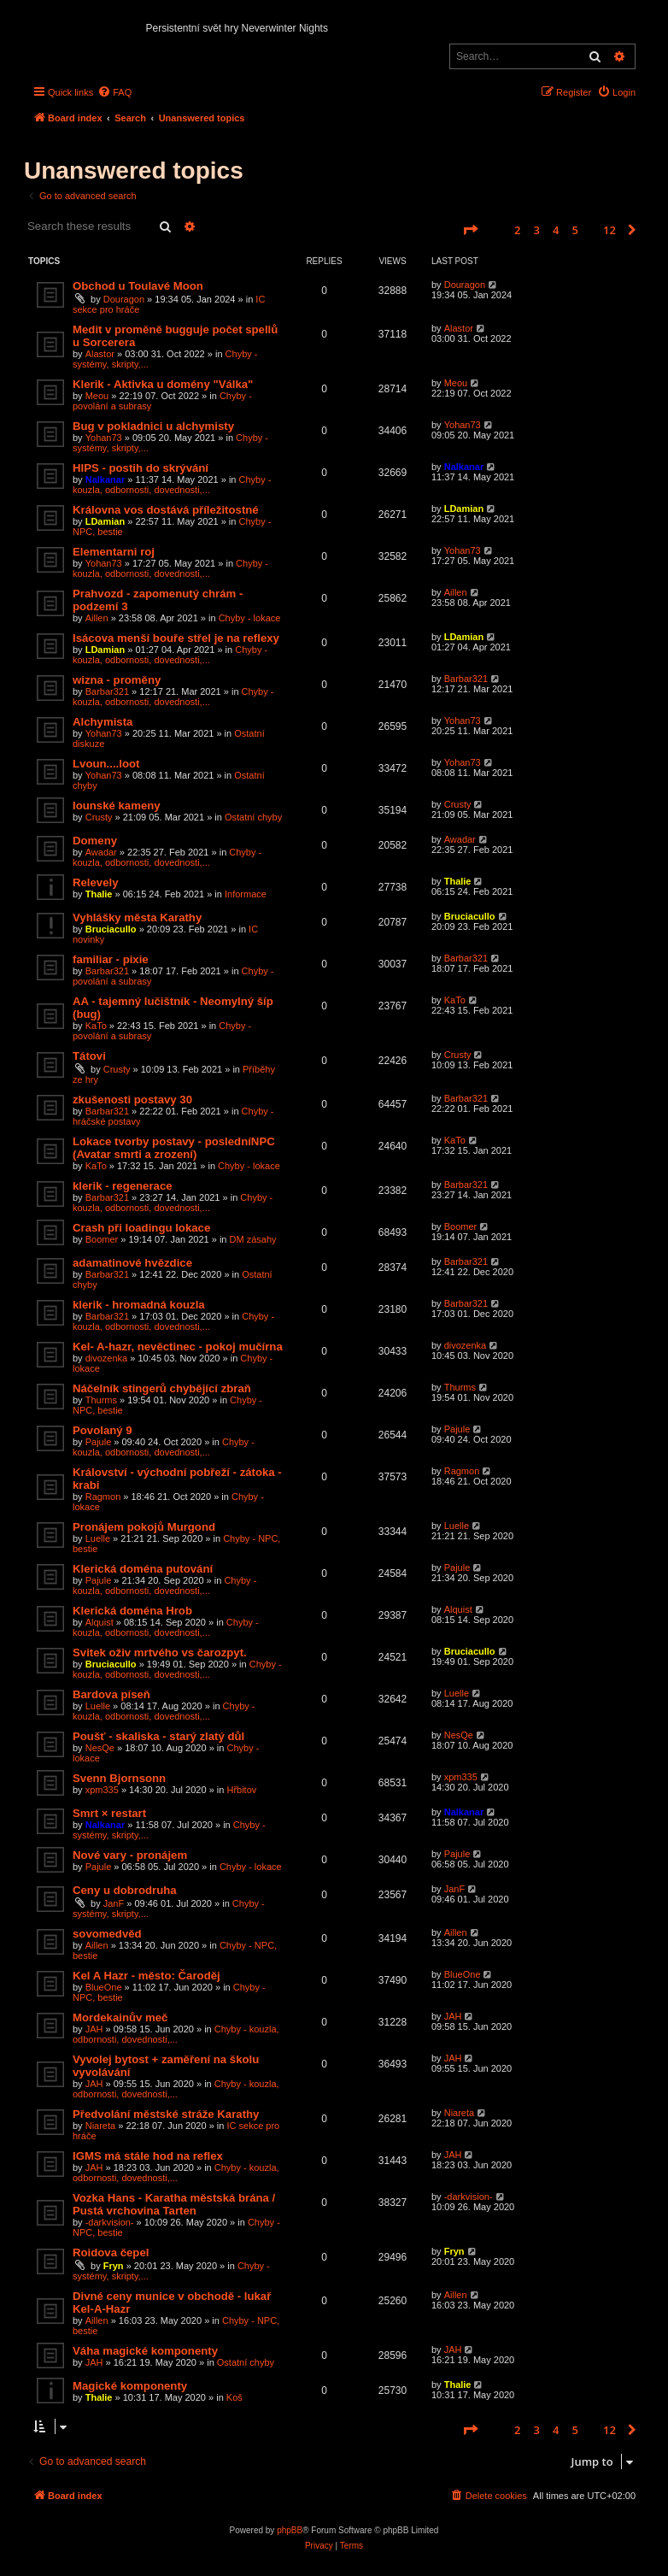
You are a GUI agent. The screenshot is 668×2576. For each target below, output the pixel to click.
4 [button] (556, 230)
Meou (97, 396)
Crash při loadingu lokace (141, 1227)
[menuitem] (114, 92)
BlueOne (103, 1987)
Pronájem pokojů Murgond (144, 1526)
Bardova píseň (111, 1694)
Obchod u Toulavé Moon (138, 285)
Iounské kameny (117, 805)
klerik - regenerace (123, 1185)
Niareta (100, 2125)
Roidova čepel (111, 2252)
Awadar (101, 852)
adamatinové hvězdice (132, 1262)
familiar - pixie (111, 959)
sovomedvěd (107, 1933)
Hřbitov (241, 1790)
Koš (234, 2397)
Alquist (99, 1622)
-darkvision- (109, 2222)
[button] (470, 230)
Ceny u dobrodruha (125, 1890)
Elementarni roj (114, 551)
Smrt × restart (109, 1813)
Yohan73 (103, 437)
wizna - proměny (117, 679)
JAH (94, 2029)
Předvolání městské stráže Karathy (166, 2114)
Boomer (102, 1239)
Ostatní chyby (253, 817)
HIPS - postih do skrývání (140, 468)
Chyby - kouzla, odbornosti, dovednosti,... (172, 484)
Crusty (99, 817)
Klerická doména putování (143, 1568)
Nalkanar (105, 479)
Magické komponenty (130, 2385)
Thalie (99, 894)
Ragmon (103, 1496)
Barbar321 (107, 691)
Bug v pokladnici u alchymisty (153, 426)
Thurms (101, 1400)
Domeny (95, 840)
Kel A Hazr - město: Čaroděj (146, 1975)
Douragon (123, 299)
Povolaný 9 (102, 1430)
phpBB (289, 2530)
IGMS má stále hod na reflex (148, 2156)
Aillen (96, 618)
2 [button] (517, 230)
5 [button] (575, 230)
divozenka (106, 1358)
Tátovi (89, 1056)
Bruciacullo (111, 929)
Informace (246, 894)
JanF (113, 1903)
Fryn (113, 2266)
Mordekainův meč (120, 2017)
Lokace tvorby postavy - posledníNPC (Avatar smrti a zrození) (174, 1148)
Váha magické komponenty (145, 2350)
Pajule (98, 1442)
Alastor (99, 354)
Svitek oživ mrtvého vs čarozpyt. (160, 1652)
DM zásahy (253, 1239)
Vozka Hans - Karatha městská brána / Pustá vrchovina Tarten (174, 2204)
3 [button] (537, 230)
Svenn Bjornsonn (119, 1778)
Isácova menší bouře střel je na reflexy (176, 638)
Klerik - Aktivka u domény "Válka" (163, 384)
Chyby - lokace (250, 618)
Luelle (97, 1538)
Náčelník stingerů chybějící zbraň (162, 1388)
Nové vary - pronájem (130, 1855)
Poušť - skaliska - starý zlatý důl (158, 1736)
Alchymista (102, 721)
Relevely (96, 882)
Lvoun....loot (106, 763)
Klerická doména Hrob (132, 1610)
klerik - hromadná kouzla (139, 1304)
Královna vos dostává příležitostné (166, 509)
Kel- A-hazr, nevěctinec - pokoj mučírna (178, 1346)
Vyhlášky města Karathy (137, 917)
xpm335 (102, 1790)
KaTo (96, 1025)
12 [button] (609, 230)
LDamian (105, 521)
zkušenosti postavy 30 (132, 1099)
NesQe (99, 1748)
